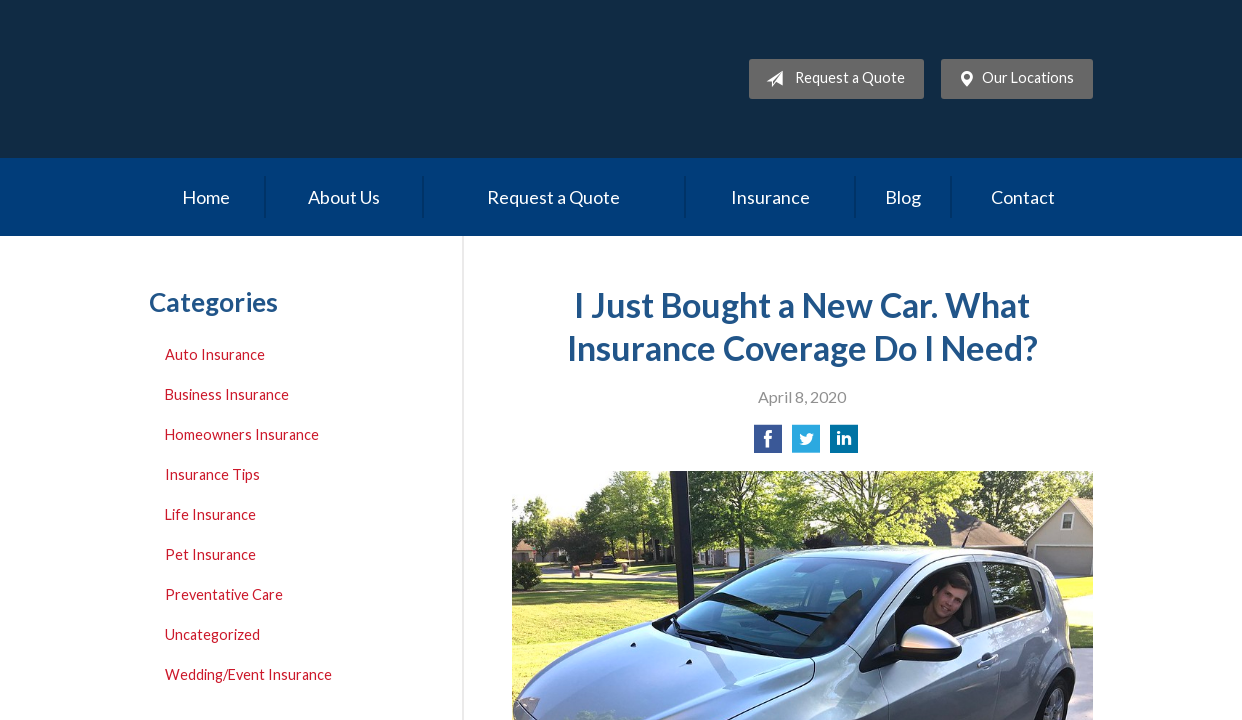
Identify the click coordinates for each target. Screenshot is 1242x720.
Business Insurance (227, 394)
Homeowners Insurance (242, 434)
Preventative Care (224, 594)
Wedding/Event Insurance (248, 674)
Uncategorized (212, 634)
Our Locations (1012, 79)
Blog (903, 197)
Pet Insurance (210, 554)
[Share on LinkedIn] (844, 444)
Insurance (770, 197)
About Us (344, 197)
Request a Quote (831, 79)
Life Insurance (210, 514)
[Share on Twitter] (806, 444)
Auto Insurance (215, 354)
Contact (1023, 197)
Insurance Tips (212, 474)
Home (206, 197)
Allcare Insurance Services (324, 79)
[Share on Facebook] (768, 444)
